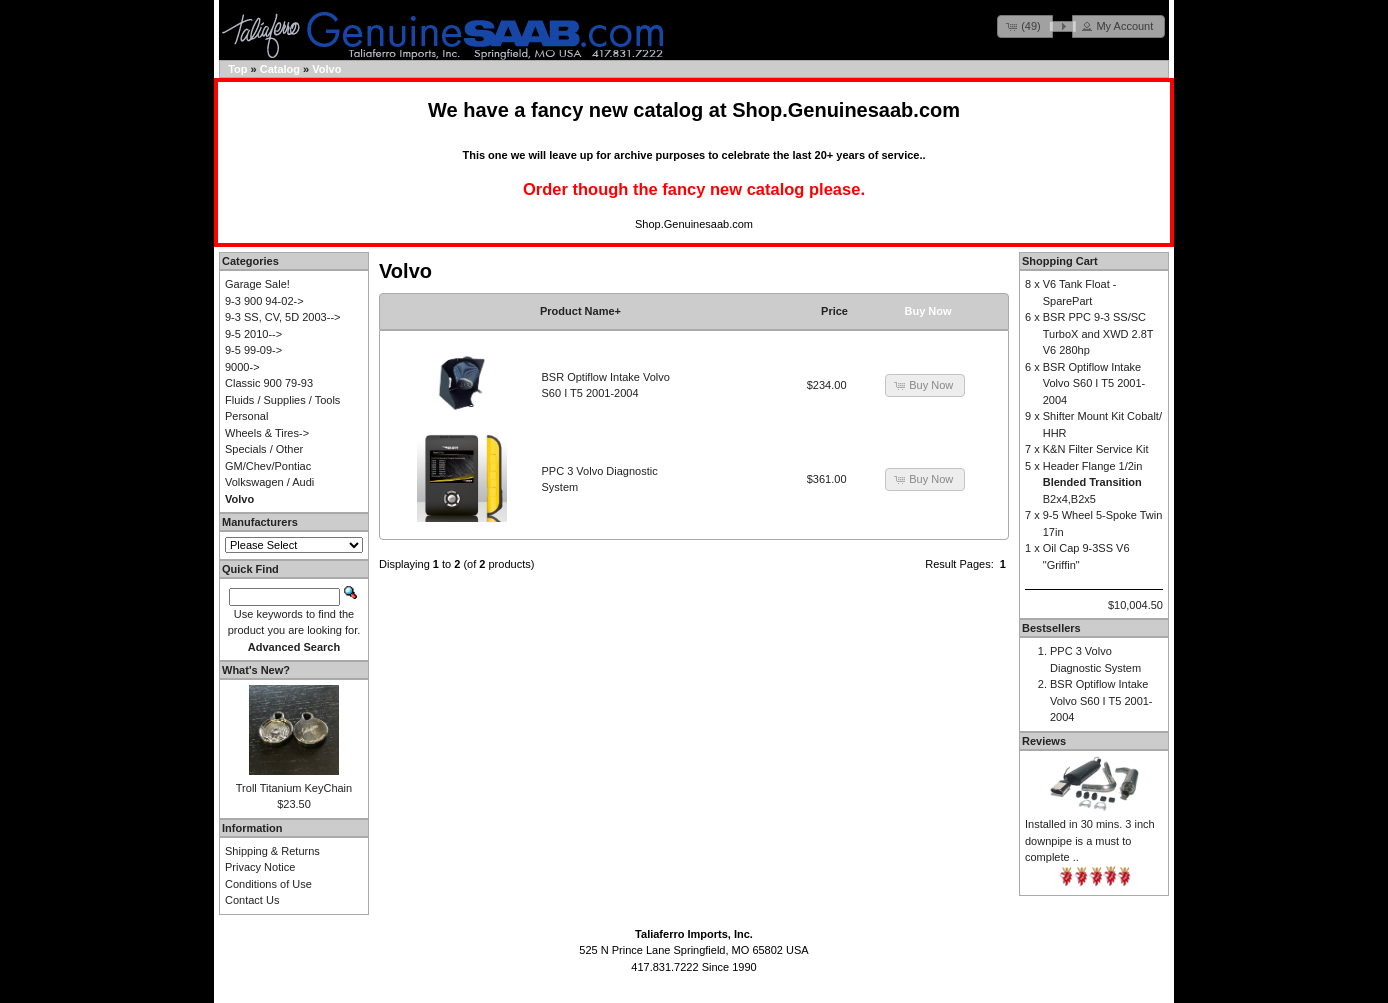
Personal (246, 416)
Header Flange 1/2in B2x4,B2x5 (1093, 482)
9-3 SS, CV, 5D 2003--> (282, 317)
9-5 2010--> (253, 334)
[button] (1025, 26)
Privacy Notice (260, 867)
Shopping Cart (1060, 261)
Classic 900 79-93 (269, 383)
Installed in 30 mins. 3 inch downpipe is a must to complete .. (1090, 840)
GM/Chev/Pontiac (268, 466)
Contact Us (252, 900)
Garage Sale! (257, 284)
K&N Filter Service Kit (1096, 449)
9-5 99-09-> (253, 350)
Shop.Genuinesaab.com (846, 110)
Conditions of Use (268, 884)
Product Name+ (580, 311)
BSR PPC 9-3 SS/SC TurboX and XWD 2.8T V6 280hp (1098, 333)
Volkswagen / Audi (269, 482)
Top (237, 69)
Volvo (326, 69)
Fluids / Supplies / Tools (282, 400)
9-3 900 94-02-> (264, 301)
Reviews (1044, 741)
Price (834, 311)
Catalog (280, 69)
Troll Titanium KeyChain (294, 788)
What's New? (256, 670)
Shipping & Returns (272, 851)
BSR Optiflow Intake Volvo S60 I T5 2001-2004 (1094, 383)
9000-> (242, 367)
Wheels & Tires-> (267, 433)
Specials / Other (264, 449)
